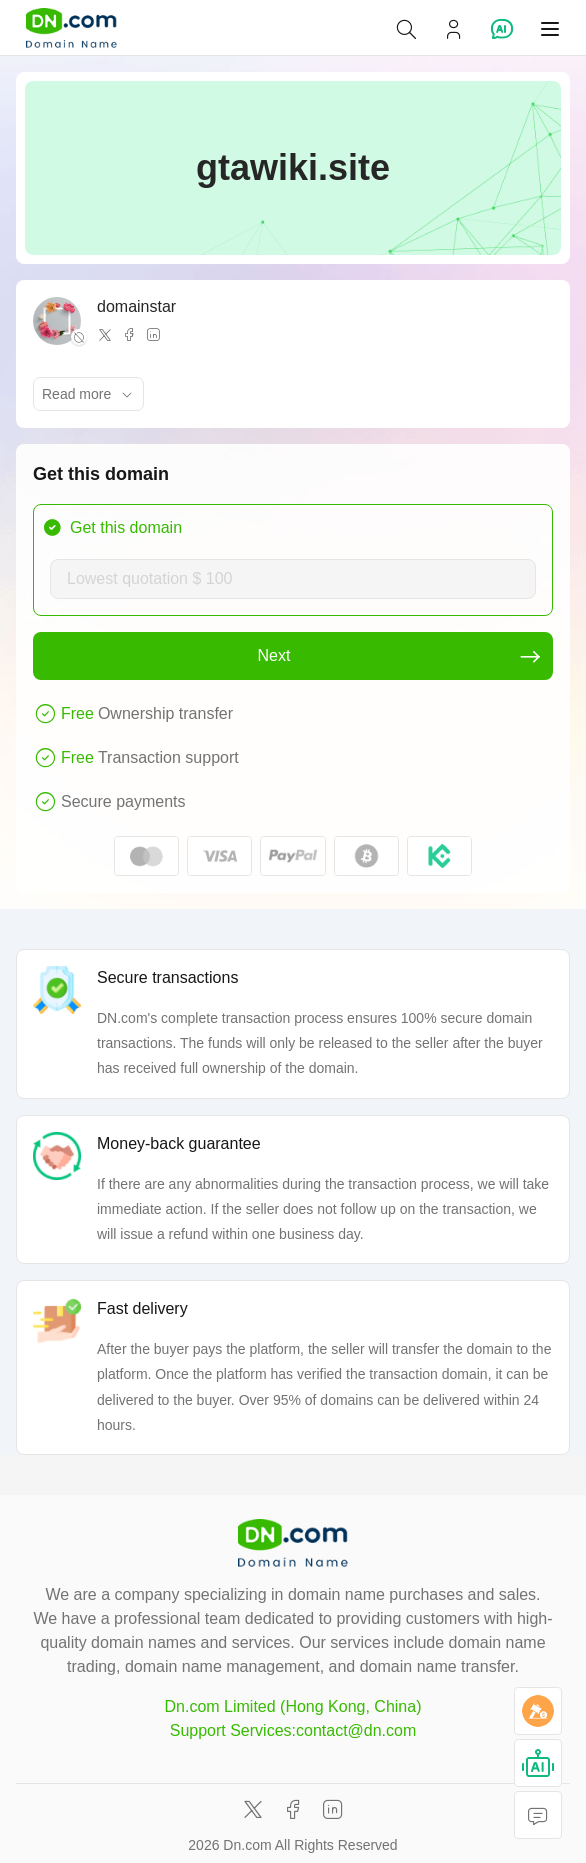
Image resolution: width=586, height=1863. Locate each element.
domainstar (136, 306)
